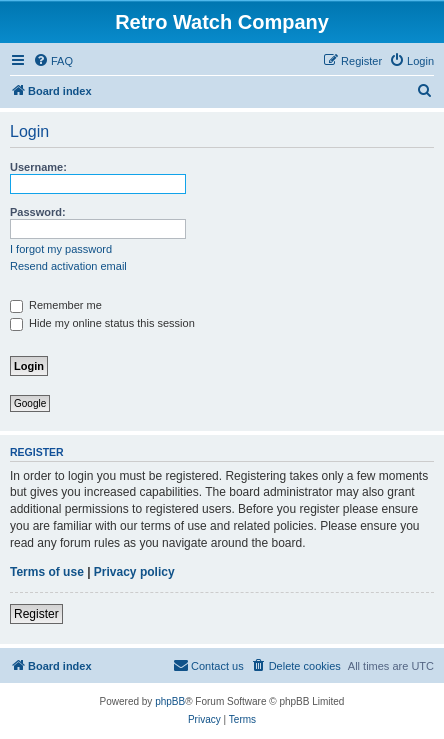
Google (30, 403)
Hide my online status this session (102, 323)
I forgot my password (61, 249)
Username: (38, 167)
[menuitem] (53, 61)
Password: (38, 212)
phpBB (170, 701)
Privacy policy (134, 572)
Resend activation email (68, 266)
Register (36, 614)
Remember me (56, 305)
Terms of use (47, 572)
